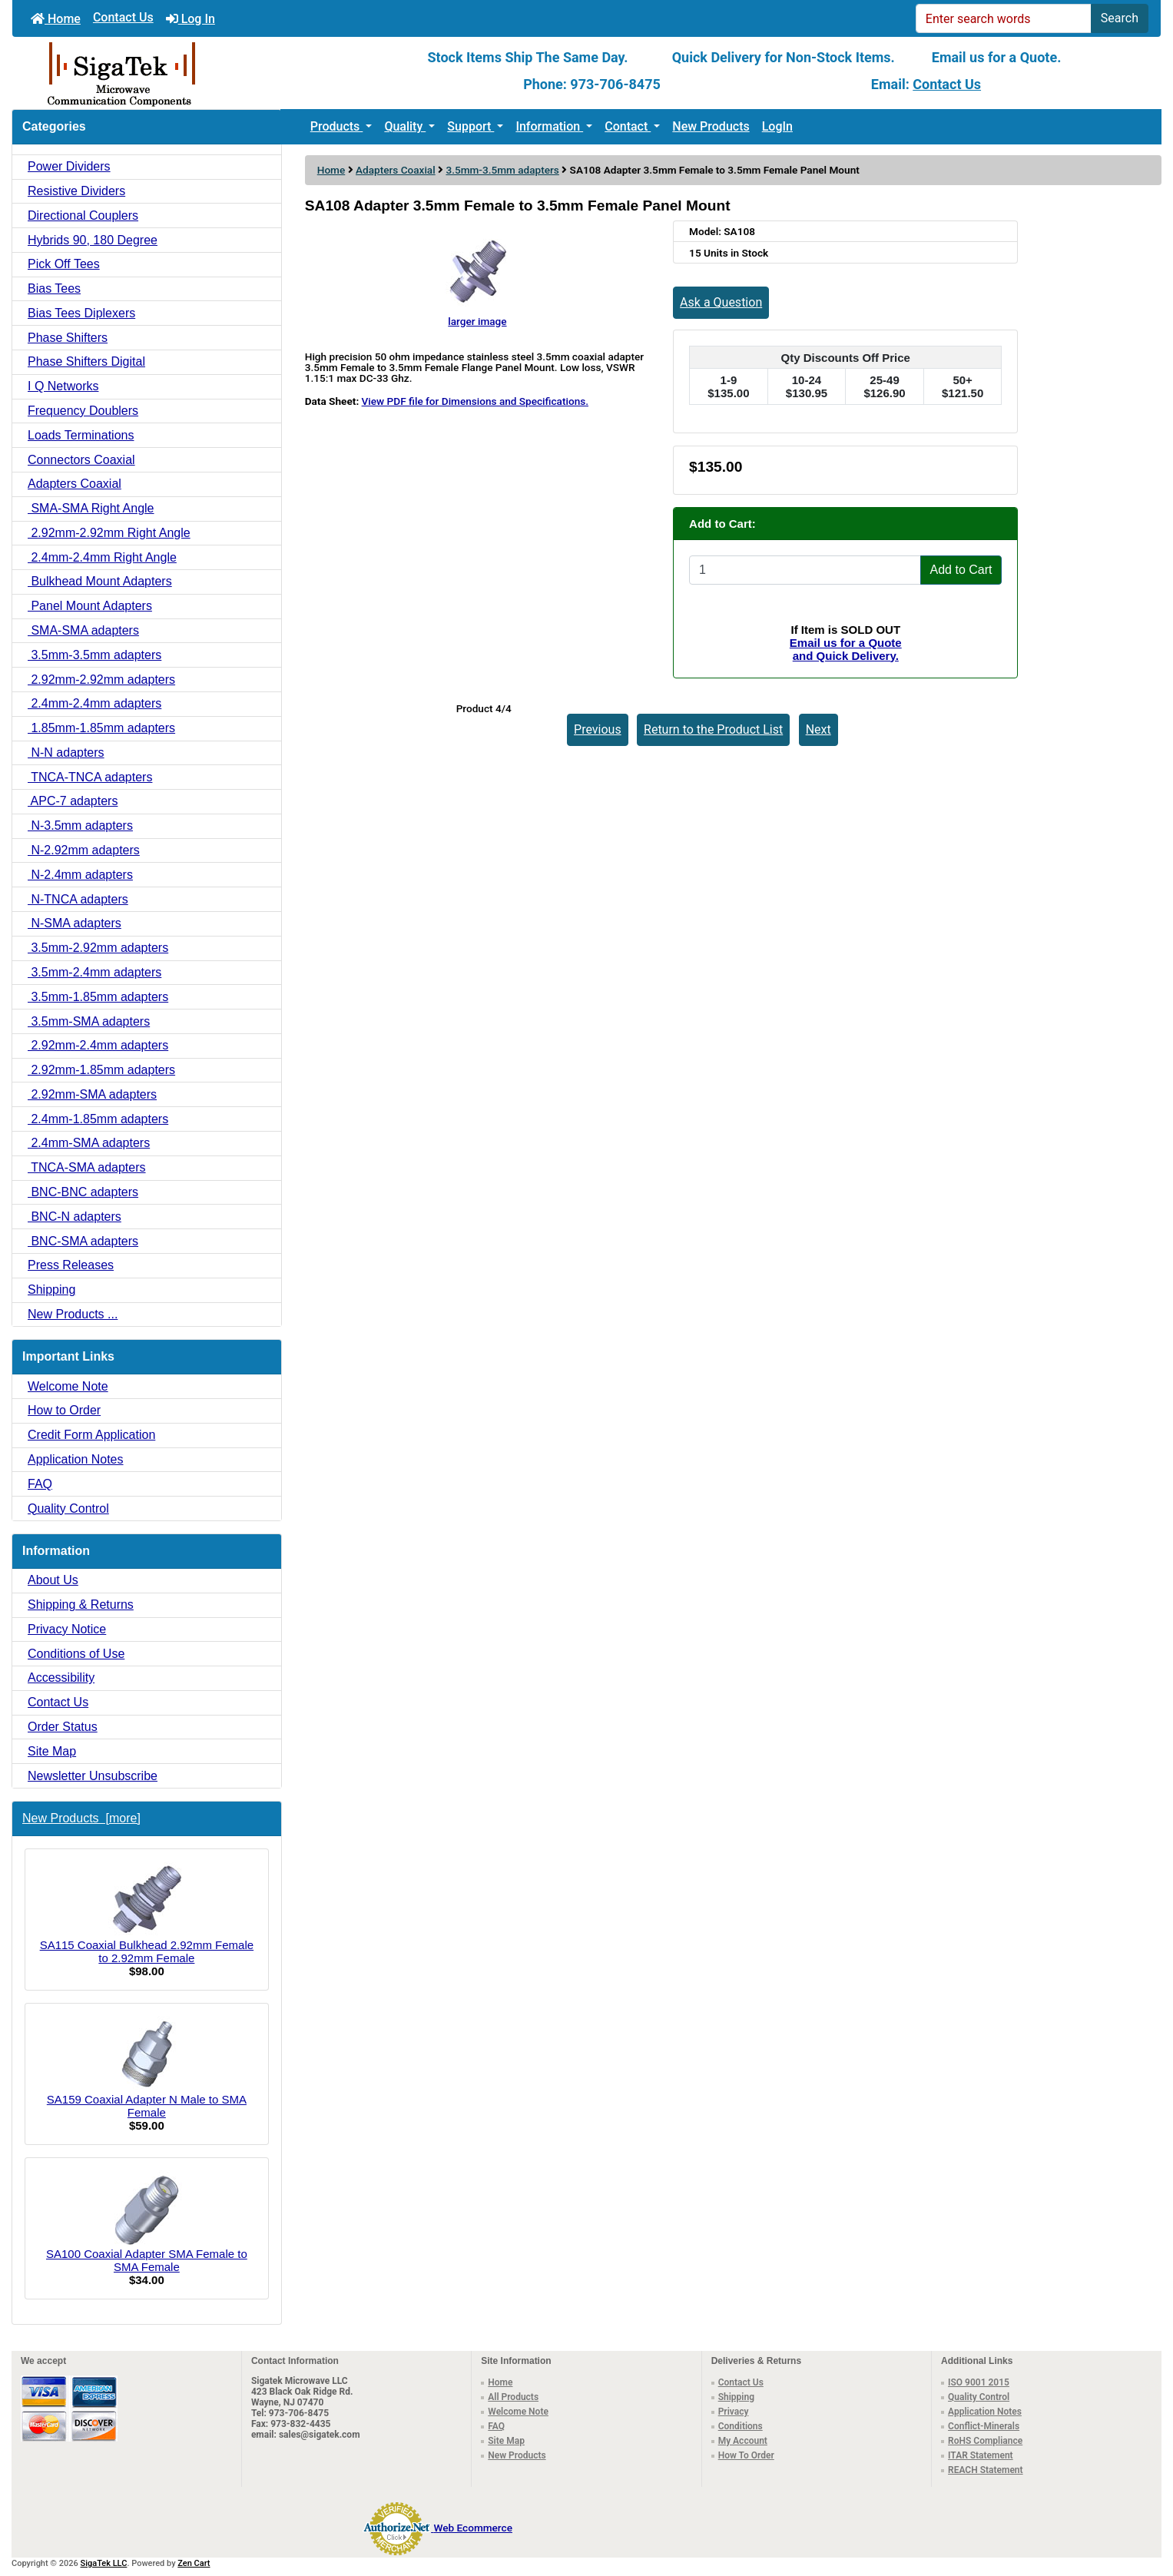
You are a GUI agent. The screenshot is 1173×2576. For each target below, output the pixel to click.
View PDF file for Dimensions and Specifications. (475, 401)
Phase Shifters (68, 337)
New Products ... (73, 1314)
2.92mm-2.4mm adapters (98, 1045)
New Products (710, 126)
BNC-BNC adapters (83, 1191)
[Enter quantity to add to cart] (804, 570)
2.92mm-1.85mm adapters (101, 1069)
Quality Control (68, 1508)
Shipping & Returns (81, 1604)
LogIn (777, 126)
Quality (405, 126)
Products (336, 126)
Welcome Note (68, 1386)
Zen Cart (193, 2563)
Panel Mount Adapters (90, 605)
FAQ (40, 1483)
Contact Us (123, 17)
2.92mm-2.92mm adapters (101, 679)
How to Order (64, 1410)
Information (549, 126)
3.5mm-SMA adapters (89, 1021)
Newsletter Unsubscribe (92, 1775)
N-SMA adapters (74, 923)
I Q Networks (63, 386)
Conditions (740, 2426)
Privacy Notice (67, 1629)
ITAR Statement (980, 2455)
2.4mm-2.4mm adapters (94, 703)
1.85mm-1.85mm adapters (101, 727)
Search (1119, 18)
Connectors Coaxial (81, 459)
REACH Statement (985, 2470)
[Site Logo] (203, 73)
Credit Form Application (91, 1434)
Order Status (63, 1726)
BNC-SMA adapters (83, 1241)
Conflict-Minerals (983, 2426)
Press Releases (71, 1264)
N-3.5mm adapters (80, 825)
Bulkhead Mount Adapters (100, 581)
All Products (513, 2397)
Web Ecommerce (472, 2527)
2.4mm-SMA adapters (89, 1142)
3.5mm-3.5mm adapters (502, 170)
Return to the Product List (713, 729)
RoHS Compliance (985, 2440)
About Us (53, 1579)
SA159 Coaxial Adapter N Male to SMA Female (147, 2067)
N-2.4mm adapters (80, 874)
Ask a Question (721, 302)
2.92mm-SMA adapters (92, 1094)
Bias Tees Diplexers (81, 313)
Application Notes (76, 1459)
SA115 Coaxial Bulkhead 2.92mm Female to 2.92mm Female (146, 1913)
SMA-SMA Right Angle (91, 508)
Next (818, 729)
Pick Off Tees (64, 263)
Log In (190, 19)
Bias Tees (54, 288)
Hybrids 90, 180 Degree (92, 240)
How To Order (746, 2455)
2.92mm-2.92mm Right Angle (109, 532)
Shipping (51, 1289)
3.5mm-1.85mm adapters (98, 996)
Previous (597, 729)
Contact (628, 126)
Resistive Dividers (76, 190)
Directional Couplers (83, 215)
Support (470, 126)
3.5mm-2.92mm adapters (98, 947)
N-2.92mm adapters (84, 850)
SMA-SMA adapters (83, 630)
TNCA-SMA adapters (87, 1167)
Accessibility (61, 1677)
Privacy (733, 2411)
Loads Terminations (81, 435)
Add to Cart (961, 569)
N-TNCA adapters (78, 899)
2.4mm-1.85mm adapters (98, 1119)
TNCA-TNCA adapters (90, 777)
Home (56, 19)
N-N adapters (66, 752)
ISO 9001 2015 (978, 2382)
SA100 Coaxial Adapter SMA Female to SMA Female (146, 2221)
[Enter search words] (1004, 18)
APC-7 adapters (73, 800)
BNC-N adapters (74, 1216)
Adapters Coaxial (396, 170)
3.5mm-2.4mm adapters (94, 972)
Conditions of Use (76, 1653)
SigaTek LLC (104, 2563)
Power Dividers (69, 166)
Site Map (52, 1751)
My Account (742, 2440)
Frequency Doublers (83, 410)
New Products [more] (81, 1818)
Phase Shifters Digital (86, 361)
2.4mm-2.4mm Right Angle (102, 557)
